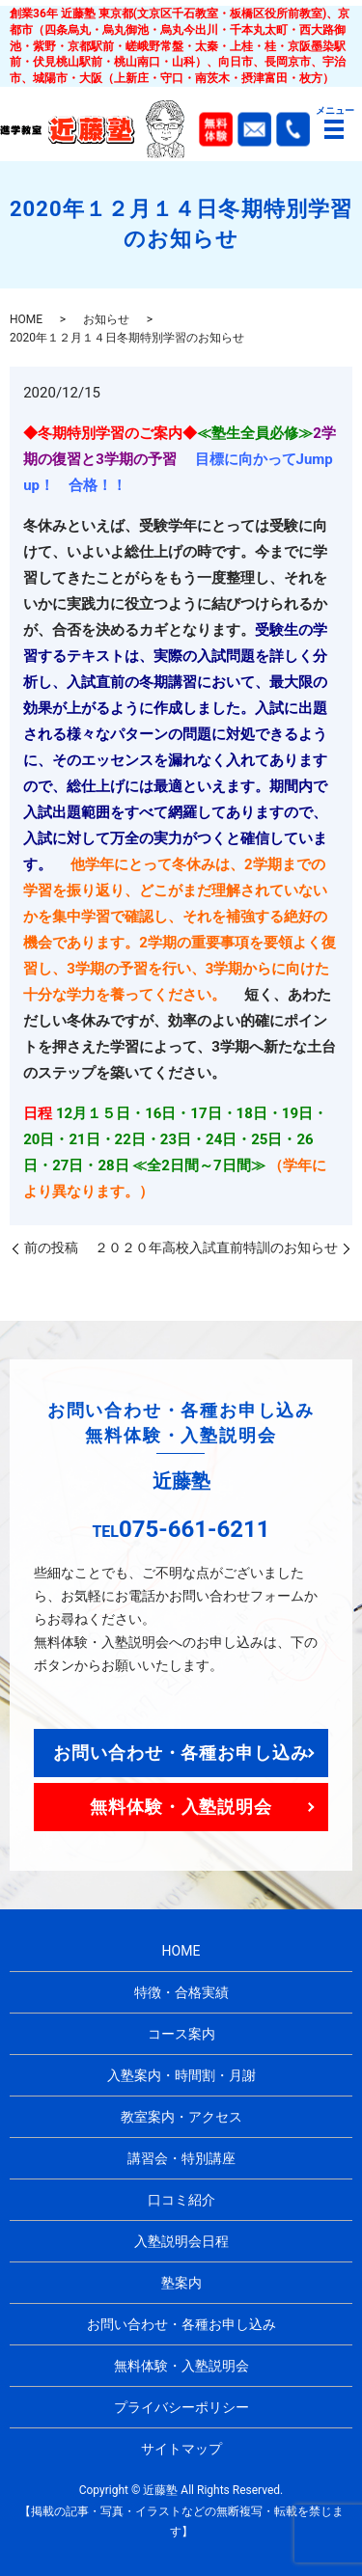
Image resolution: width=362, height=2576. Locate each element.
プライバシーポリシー (181, 2407)
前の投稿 (51, 1247)
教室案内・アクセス (181, 2116)
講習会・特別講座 (181, 2158)
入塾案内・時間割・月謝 (181, 2075)
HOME (26, 319)
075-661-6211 (194, 1529)
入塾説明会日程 (181, 2241)
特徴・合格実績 (181, 1992)
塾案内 (181, 2282)
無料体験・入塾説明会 (181, 1806)
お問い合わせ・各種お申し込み (181, 1752)
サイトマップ (181, 2448)
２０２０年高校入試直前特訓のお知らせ (216, 1247)
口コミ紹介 (181, 2199)
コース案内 (181, 2034)
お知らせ (106, 319)
